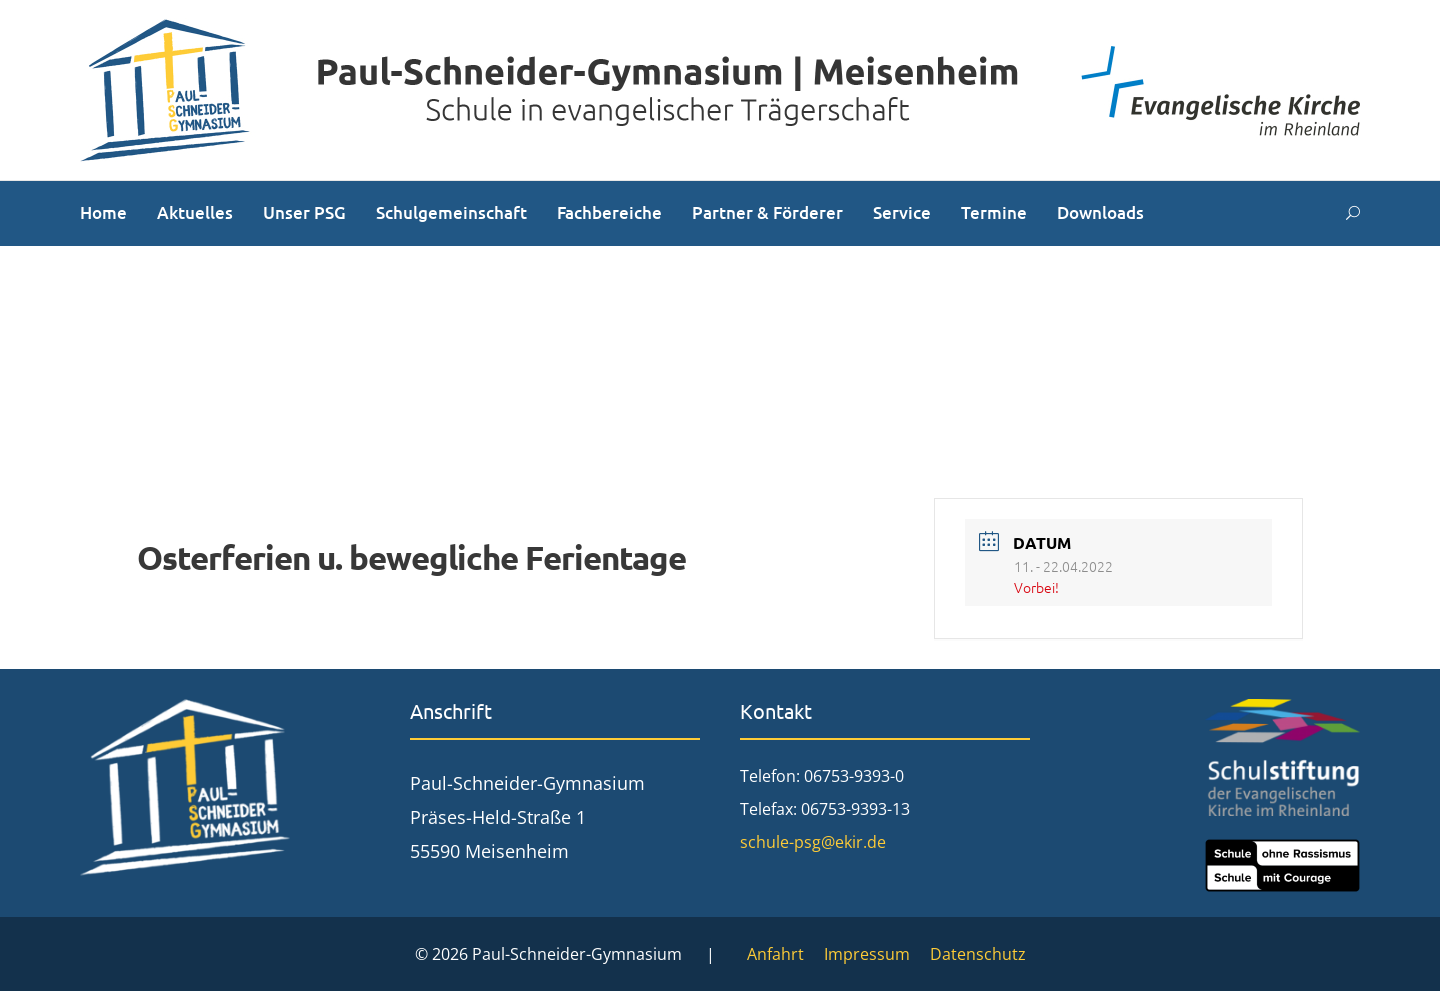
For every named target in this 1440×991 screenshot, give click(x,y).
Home (103, 212)
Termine (994, 212)
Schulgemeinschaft (451, 212)
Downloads (1100, 212)
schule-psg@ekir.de (813, 842)
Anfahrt (775, 954)
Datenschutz (978, 954)
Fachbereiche (609, 212)
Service (902, 212)
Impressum (867, 954)
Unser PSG (304, 212)
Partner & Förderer (767, 212)
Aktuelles (195, 212)
